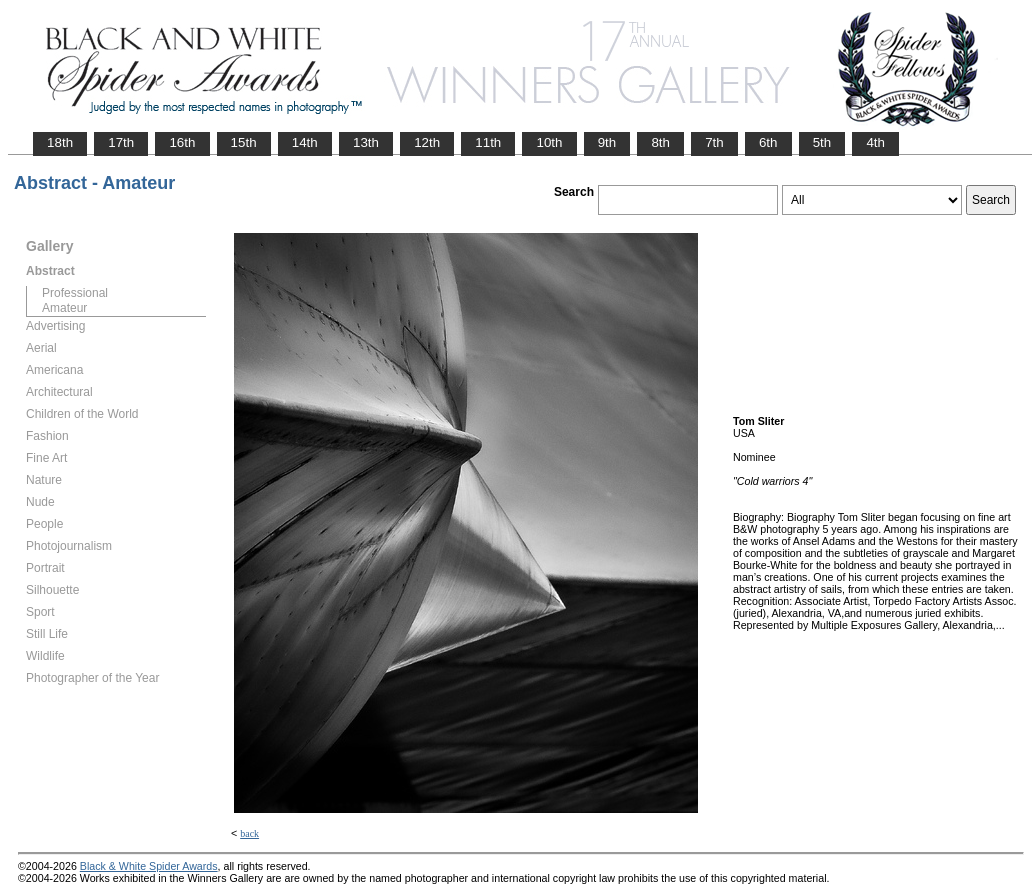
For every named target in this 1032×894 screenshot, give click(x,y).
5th (822, 142)
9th (607, 142)
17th (121, 142)
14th (305, 142)
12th (427, 142)
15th (244, 142)
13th (366, 142)
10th (549, 142)
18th (60, 142)
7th (714, 142)
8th (660, 142)
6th (768, 142)
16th (182, 142)
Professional (75, 293)
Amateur (64, 308)
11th (488, 142)
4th (875, 142)
